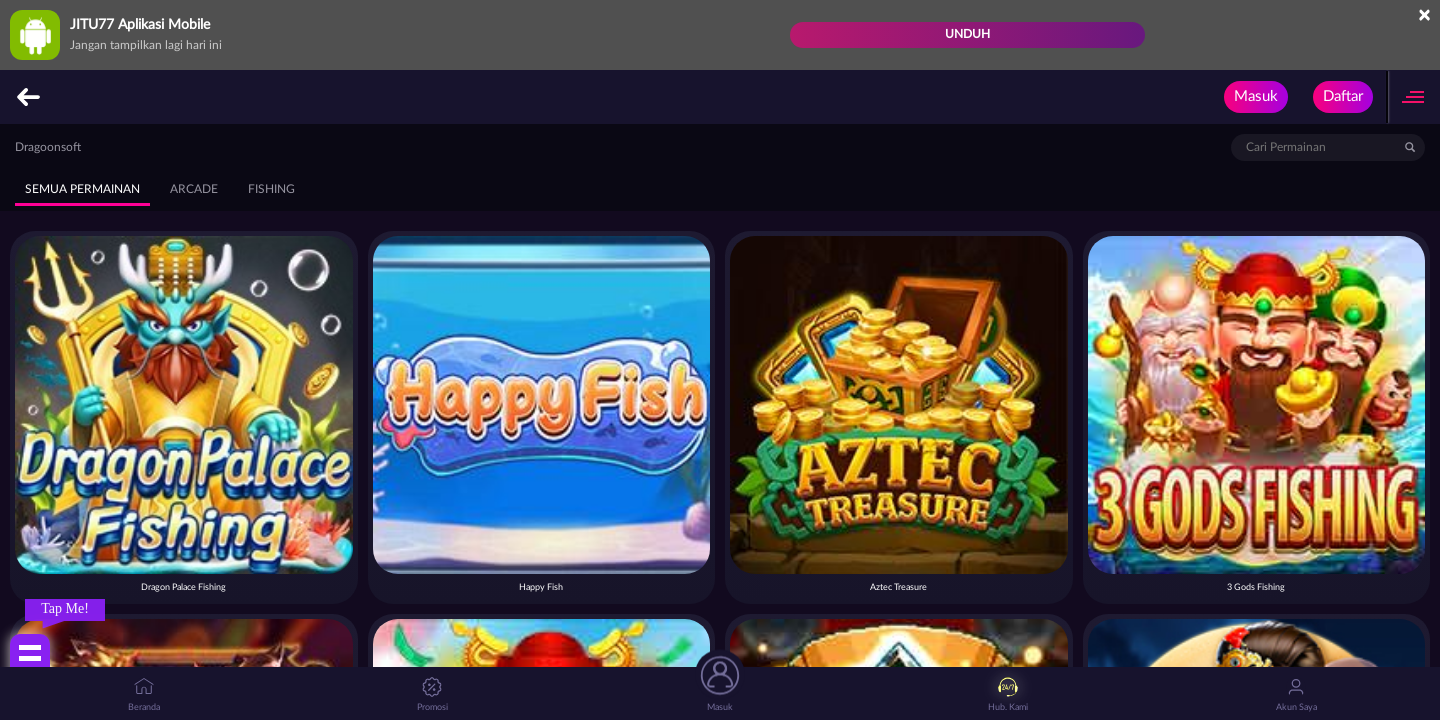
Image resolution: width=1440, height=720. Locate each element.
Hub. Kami (1008, 694)
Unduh (967, 34)
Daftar (1343, 96)
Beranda (144, 694)
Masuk (1256, 96)
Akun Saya (1296, 694)
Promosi (432, 694)
